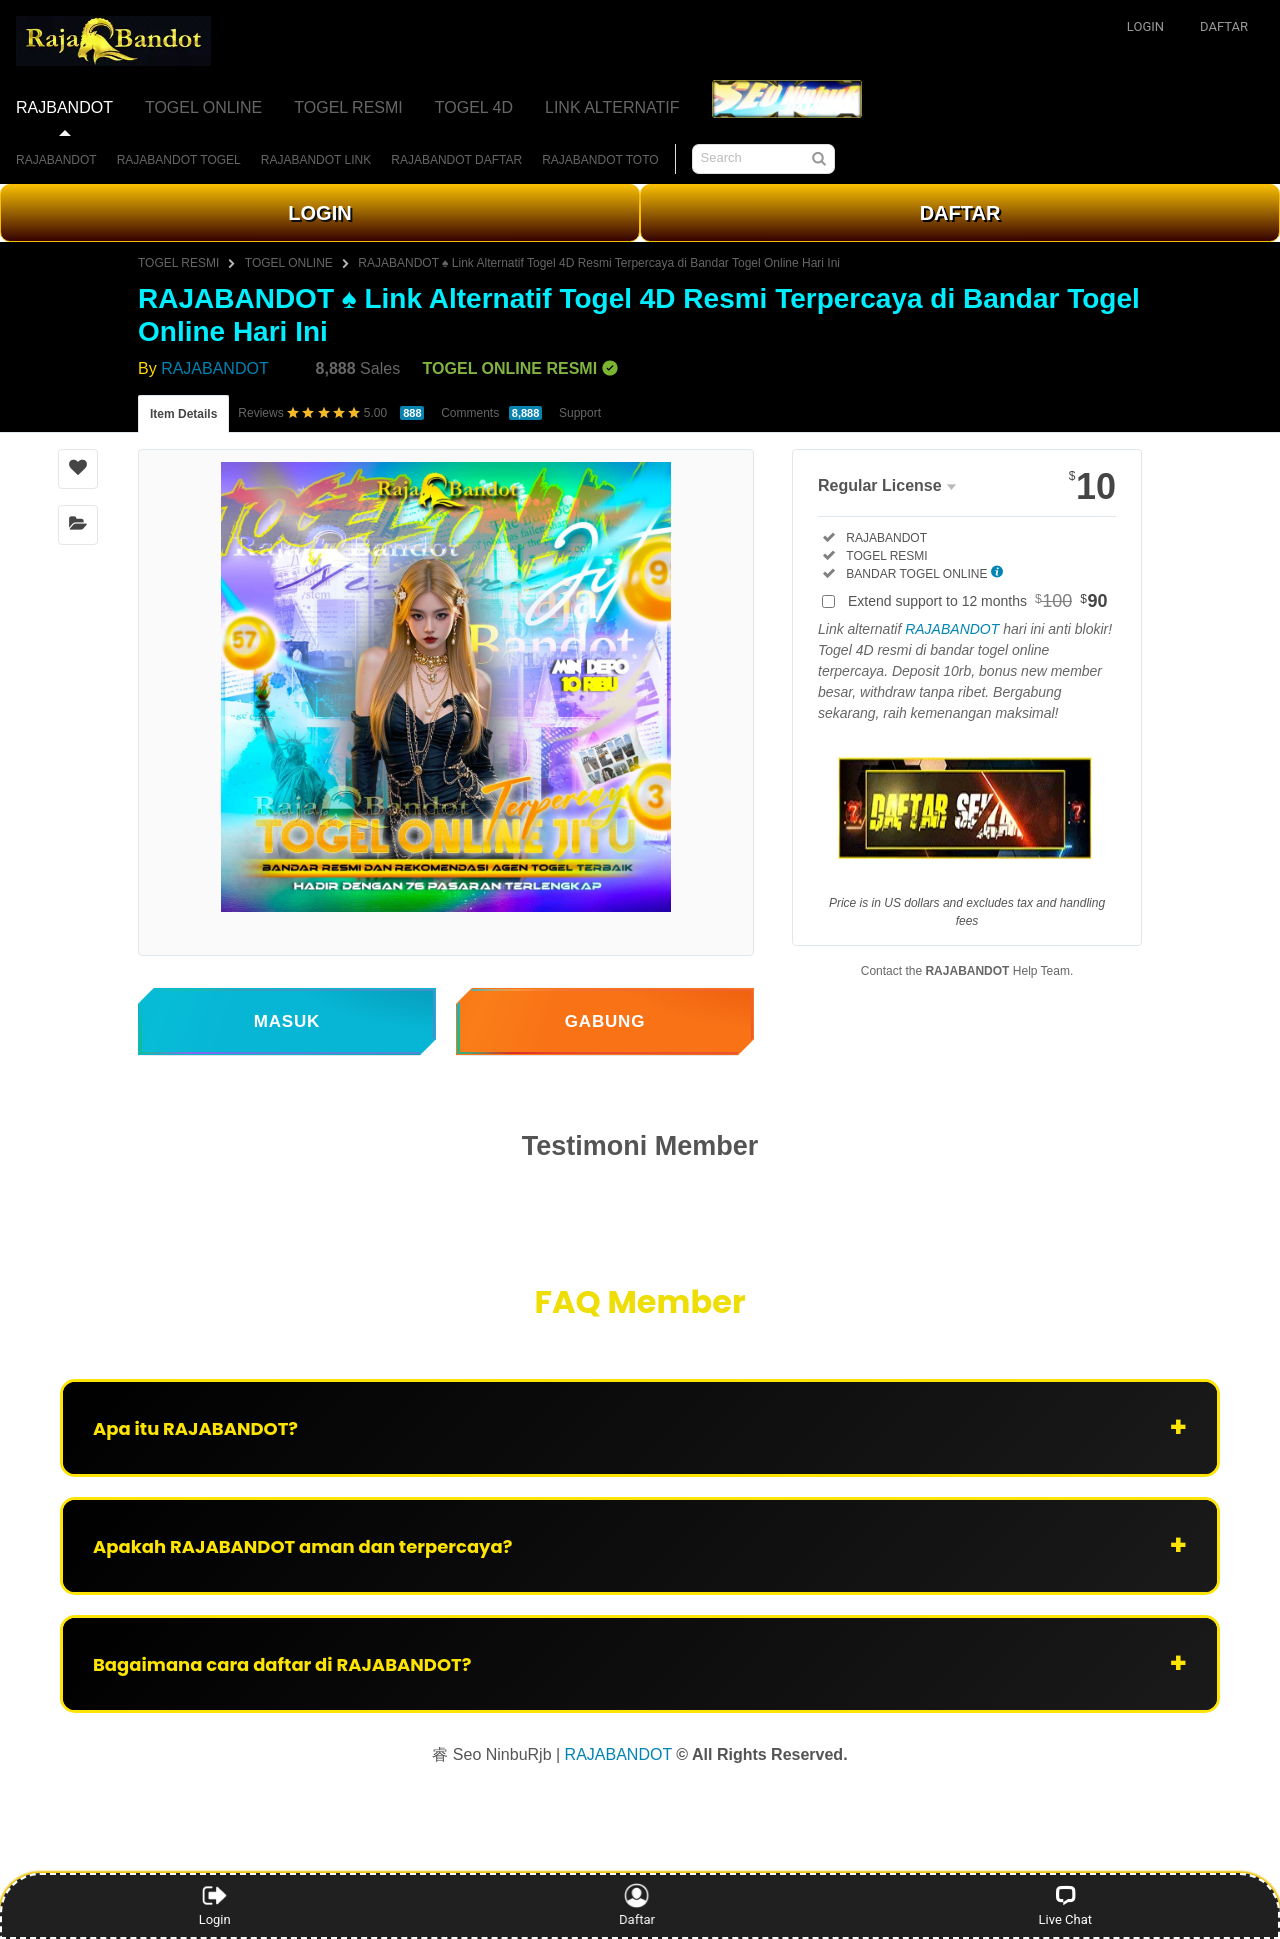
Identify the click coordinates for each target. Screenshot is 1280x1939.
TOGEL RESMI (178, 263)
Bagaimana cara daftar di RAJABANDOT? (282, 1664)
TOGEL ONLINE (289, 263)
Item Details (183, 414)
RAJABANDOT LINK (316, 160)
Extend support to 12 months (978, 601)
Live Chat (1065, 1905)
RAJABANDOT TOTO (600, 160)
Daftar (637, 1905)
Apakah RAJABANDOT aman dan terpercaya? (302, 1546)
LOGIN (319, 213)
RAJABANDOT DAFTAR (456, 160)
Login (215, 1905)
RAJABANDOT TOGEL (179, 160)
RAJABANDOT (56, 160)
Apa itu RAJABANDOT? (195, 1428)
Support (580, 413)
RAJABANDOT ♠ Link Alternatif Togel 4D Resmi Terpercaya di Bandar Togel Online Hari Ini (599, 263)
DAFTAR (960, 213)
